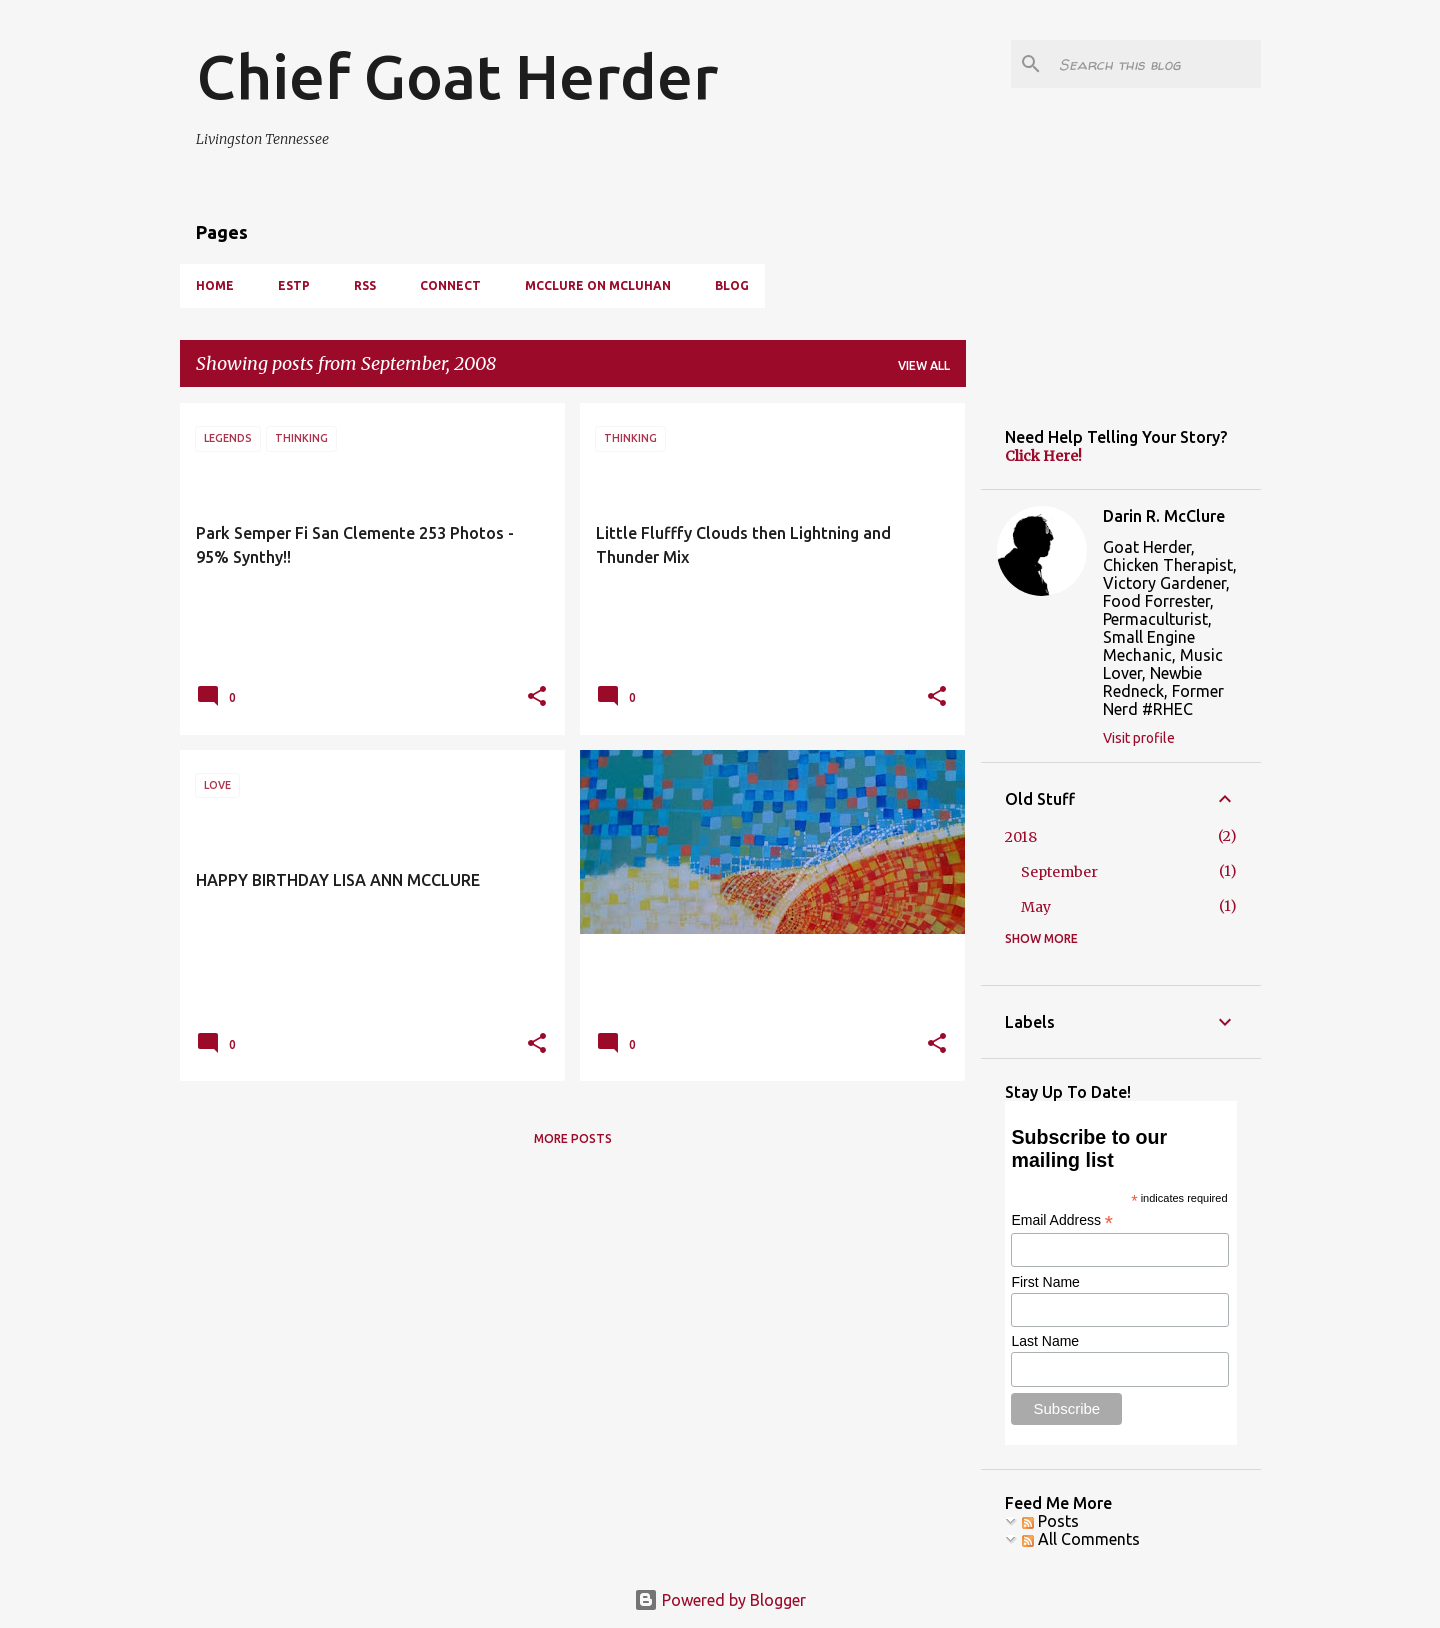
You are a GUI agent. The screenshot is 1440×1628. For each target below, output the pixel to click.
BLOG (732, 285)
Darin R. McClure (1164, 516)
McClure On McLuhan (598, 285)
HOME (215, 285)
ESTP (294, 285)
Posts (1050, 1521)
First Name (1045, 1282)
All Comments (1081, 1539)
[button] (537, 697)
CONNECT (450, 285)
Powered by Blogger (720, 1600)
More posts (573, 1138)
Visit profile (1139, 738)
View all (924, 365)
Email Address (1062, 1220)
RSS (365, 285)
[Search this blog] (1156, 64)
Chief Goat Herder (457, 76)
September (1059, 872)
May (1036, 907)
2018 (1021, 837)
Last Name (1045, 1341)
